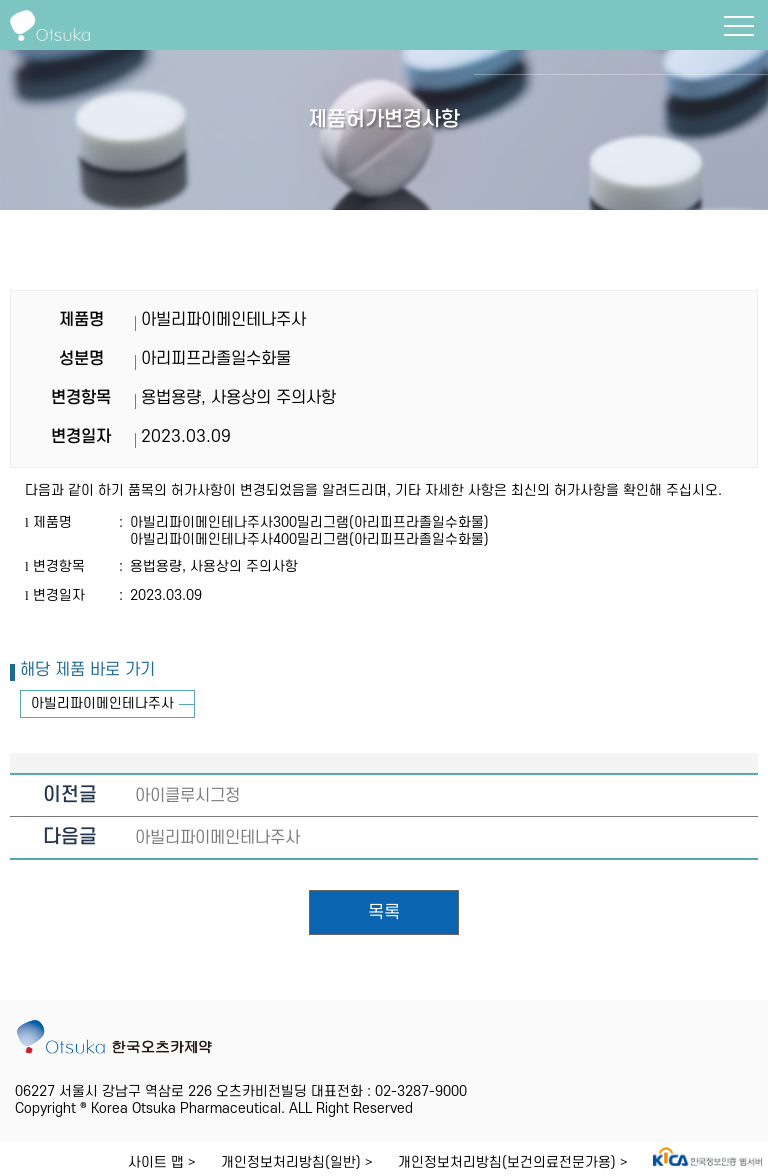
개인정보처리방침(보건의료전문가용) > (513, 1162)
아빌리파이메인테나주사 (102, 703)
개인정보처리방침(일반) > (297, 1162)
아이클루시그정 (187, 796)
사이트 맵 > (162, 1162)
